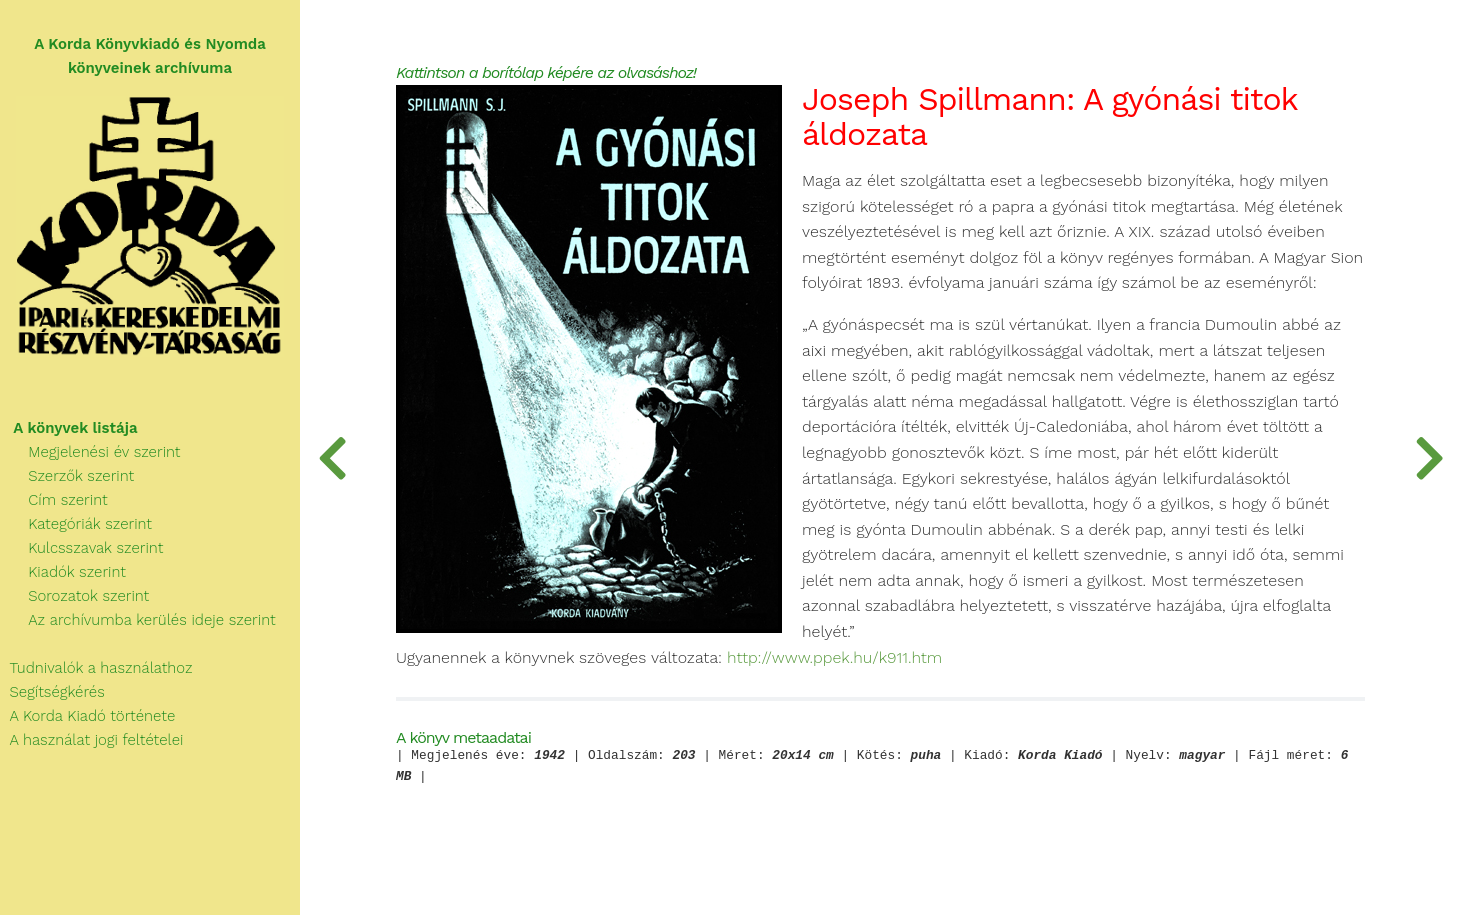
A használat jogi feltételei (91, 740)
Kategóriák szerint (76, 524)
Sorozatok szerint (74, 596)
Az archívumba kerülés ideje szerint (138, 620)
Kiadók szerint (63, 572)
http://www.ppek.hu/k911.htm (834, 658)
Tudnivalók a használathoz (96, 668)
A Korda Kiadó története (87, 716)
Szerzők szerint (67, 476)
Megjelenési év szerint (90, 452)
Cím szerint (54, 500)
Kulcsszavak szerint (81, 548)
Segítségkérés (52, 692)
